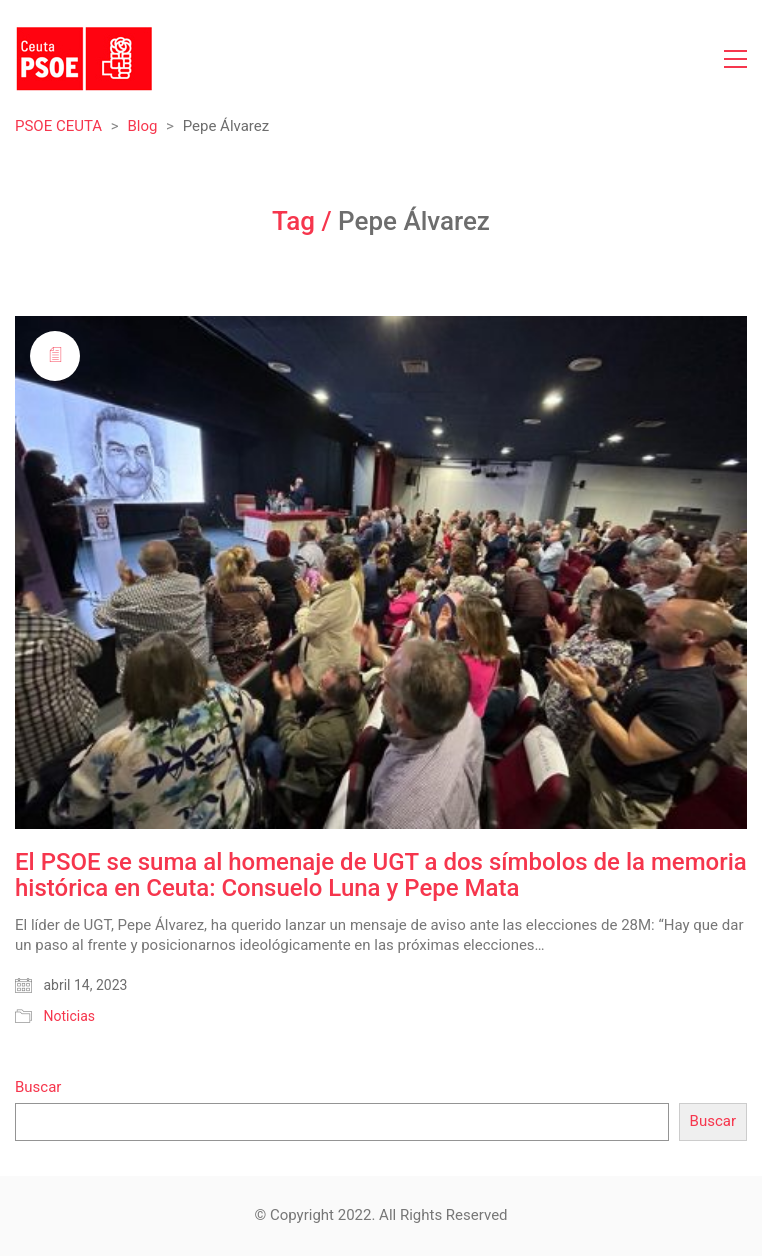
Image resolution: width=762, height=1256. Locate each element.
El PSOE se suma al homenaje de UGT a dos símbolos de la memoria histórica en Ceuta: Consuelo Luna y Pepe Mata (381, 875)
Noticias (69, 1016)
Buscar (38, 1087)
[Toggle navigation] (735, 59)
